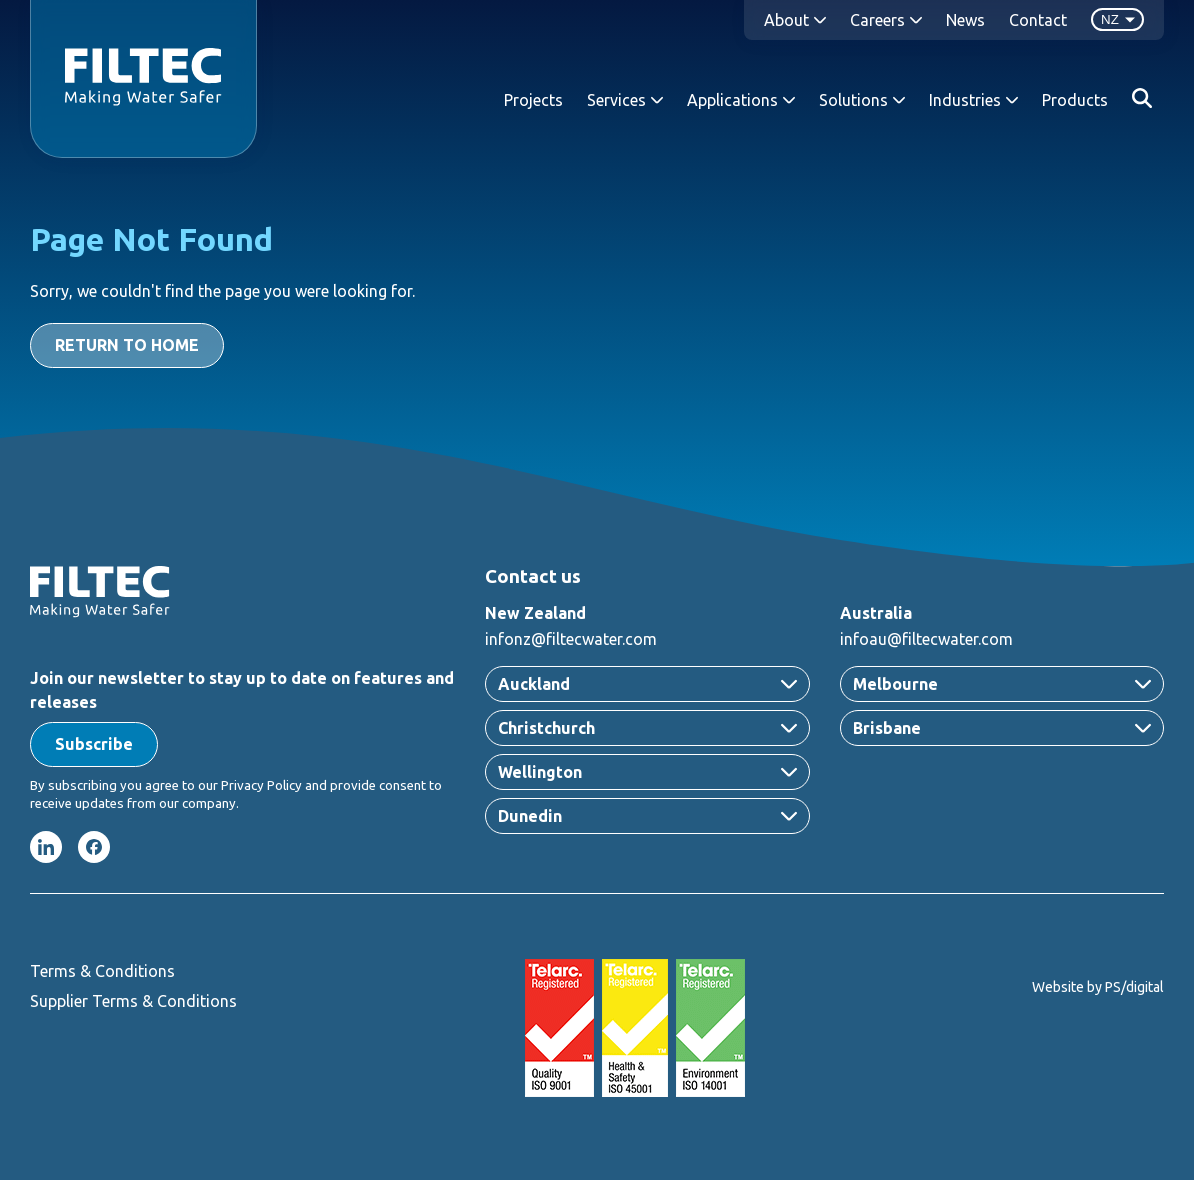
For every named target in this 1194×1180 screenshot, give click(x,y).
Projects (533, 100)
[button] (94, 744)
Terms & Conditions (102, 971)
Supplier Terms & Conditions (133, 1001)
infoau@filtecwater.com (926, 639)
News (965, 20)
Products (1075, 100)
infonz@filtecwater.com (571, 639)
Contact (1038, 20)
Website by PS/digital (1098, 987)
